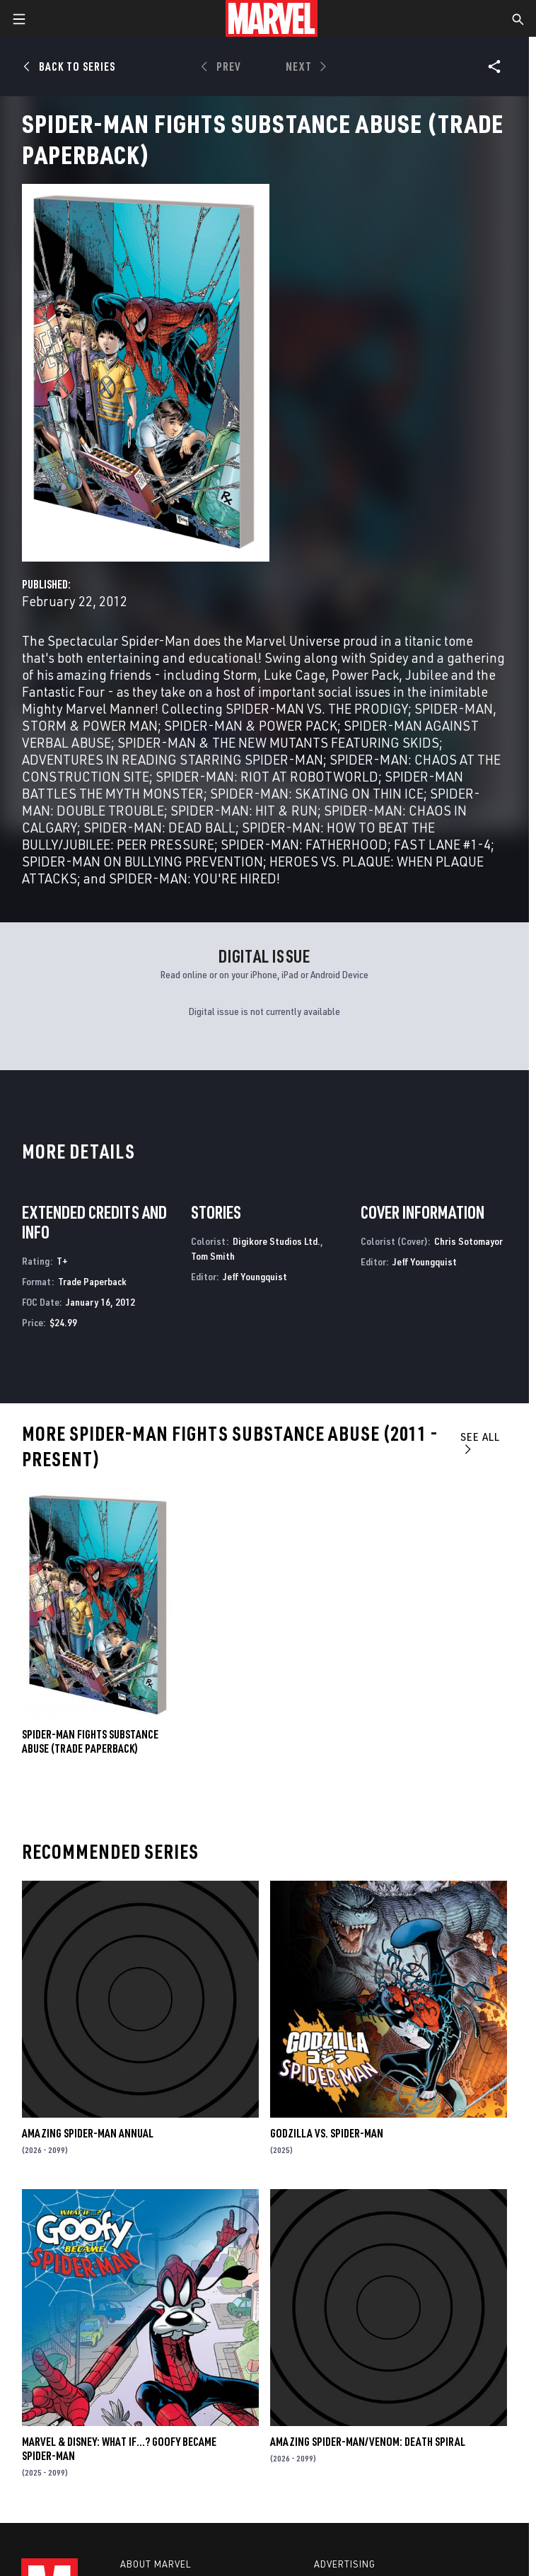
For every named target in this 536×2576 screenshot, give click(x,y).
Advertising (344, 2564)
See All (480, 1442)
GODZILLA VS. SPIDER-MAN (326, 2133)
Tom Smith (213, 1256)
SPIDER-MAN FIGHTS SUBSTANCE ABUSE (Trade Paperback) (90, 1741)
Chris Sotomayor (468, 1241)
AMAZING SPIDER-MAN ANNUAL (87, 2133)
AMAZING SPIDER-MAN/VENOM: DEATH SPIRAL (367, 2442)
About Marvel (155, 2564)
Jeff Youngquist (255, 1276)
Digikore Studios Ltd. (276, 1241)
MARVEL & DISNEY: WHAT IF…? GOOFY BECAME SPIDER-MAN (119, 2449)
